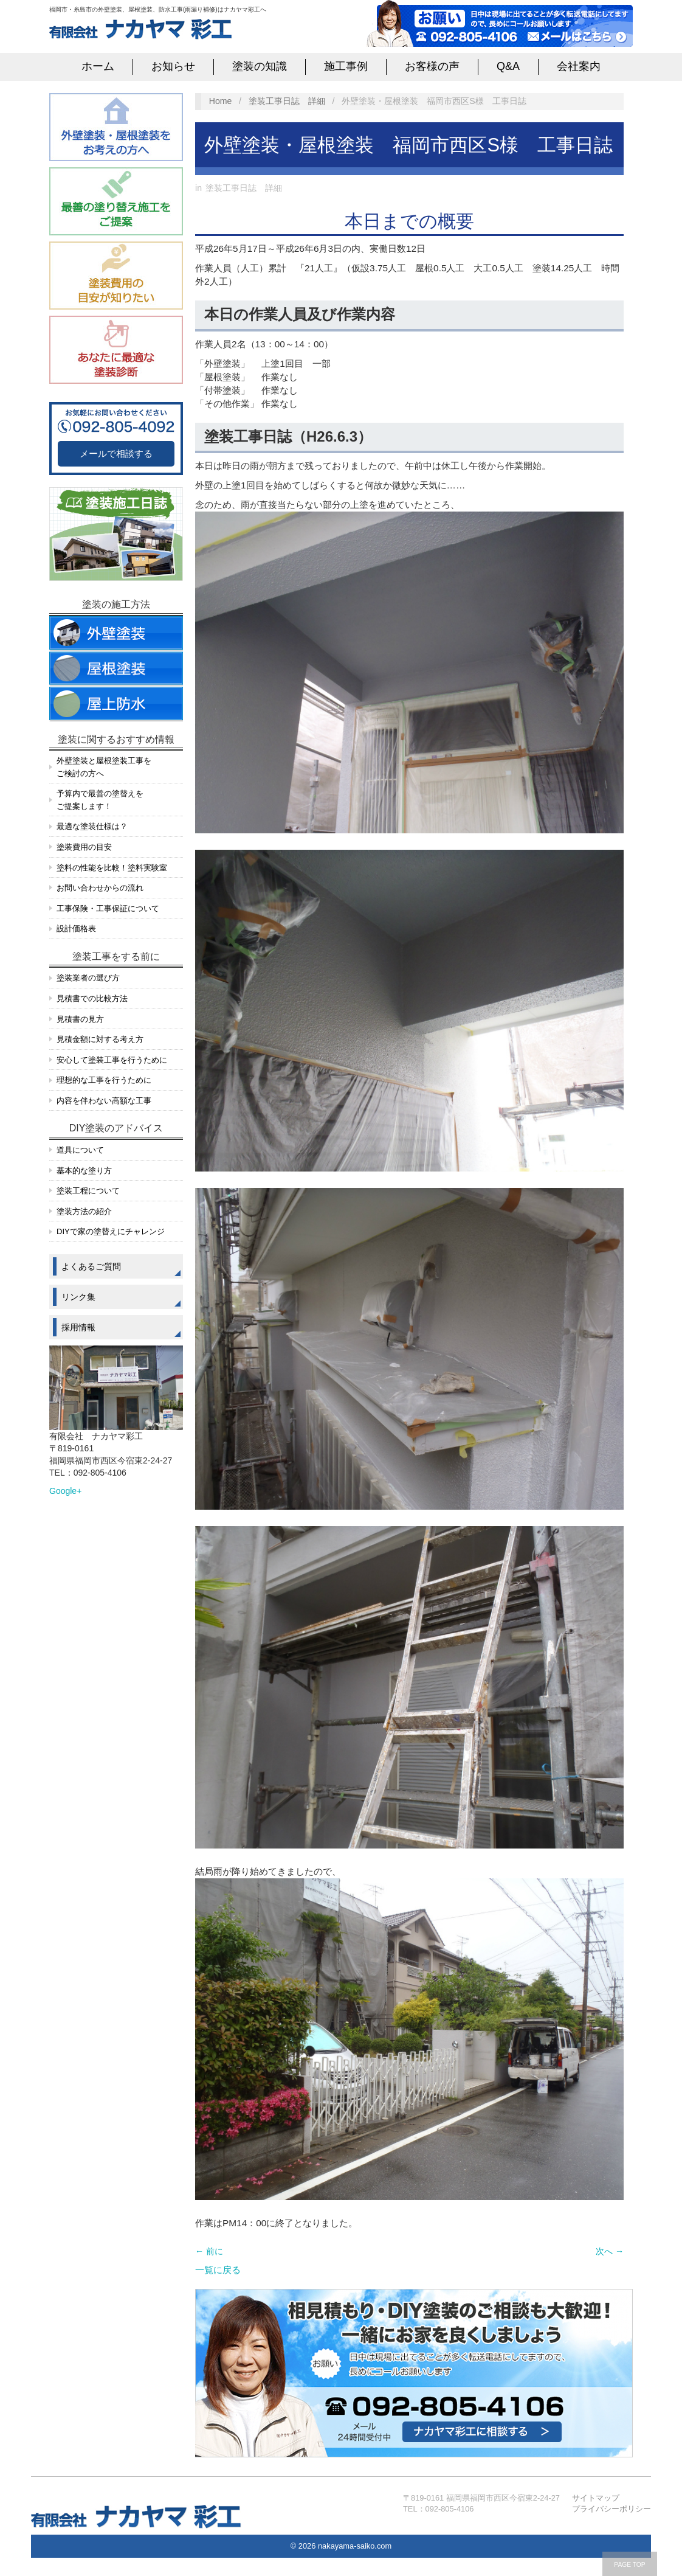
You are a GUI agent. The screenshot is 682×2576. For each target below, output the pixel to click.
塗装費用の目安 (84, 847)
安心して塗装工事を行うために (112, 1059)
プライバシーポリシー (611, 2508)
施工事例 (346, 66)
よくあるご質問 (91, 1266)
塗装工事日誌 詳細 (287, 101)
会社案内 (579, 66)
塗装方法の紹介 (84, 1211)
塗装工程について (88, 1190)
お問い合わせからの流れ (100, 887)
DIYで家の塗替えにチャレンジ (111, 1231)
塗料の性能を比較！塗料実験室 (112, 867)
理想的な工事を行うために (104, 1080)
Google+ (65, 1491)
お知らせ (173, 66)
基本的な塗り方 (84, 1170)
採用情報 (78, 1327)
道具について (80, 1149)
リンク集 (78, 1297)
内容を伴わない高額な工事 (104, 1100)
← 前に (209, 2251)
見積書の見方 (80, 1019)
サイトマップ (595, 2497)
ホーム (97, 66)
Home (220, 101)
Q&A (508, 66)
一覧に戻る (218, 2270)
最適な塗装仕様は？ (92, 826)
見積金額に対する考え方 (100, 1039)
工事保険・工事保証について (108, 908)
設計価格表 (76, 928)
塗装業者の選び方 (88, 977)
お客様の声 (432, 66)
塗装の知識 (259, 66)
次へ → (610, 2251)
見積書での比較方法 (92, 998)
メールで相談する (116, 453)
